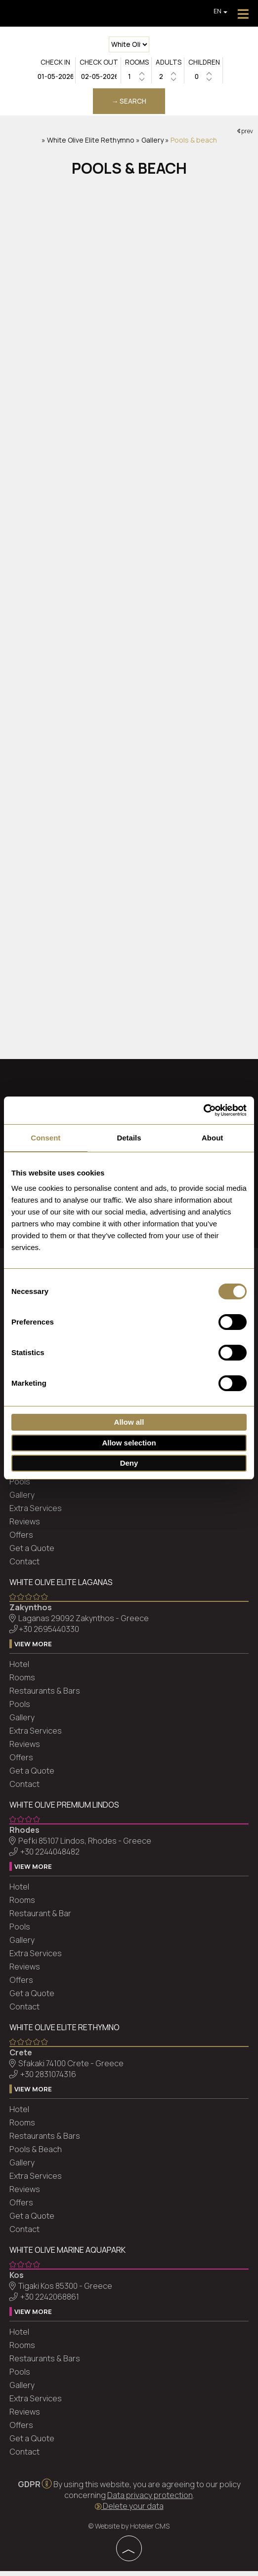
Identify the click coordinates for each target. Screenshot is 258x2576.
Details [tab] (129, 1138)
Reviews (25, 1527)
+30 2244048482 (50, 1857)
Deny (129, 1463)
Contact (25, 1567)
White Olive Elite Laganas (61, 1588)
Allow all (129, 1422)
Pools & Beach (36, 2155)
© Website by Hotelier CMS (129, 2531)
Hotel (20, 1670)
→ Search (129, 103)
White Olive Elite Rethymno (90, 144)
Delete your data (129, 2510)
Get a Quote (32, 1554)
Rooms (23, 1683)
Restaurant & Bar (41, 1919)
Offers (22, 1540)
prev (245, 134)
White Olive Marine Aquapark (68, 2255)
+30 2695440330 (49, 1634)
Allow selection (129, 1443)
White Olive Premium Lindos (65, 1810)
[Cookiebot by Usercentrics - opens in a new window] (203, 1110)
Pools (20, 1487)
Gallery (152, 144)
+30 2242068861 (50, 2302)
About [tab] (212, 1138)
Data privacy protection (150, 2500)
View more (33, 1649)
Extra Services (36, 1514)
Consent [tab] (45, 1138)
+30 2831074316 (49, 2080)
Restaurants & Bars (45, 1696)
